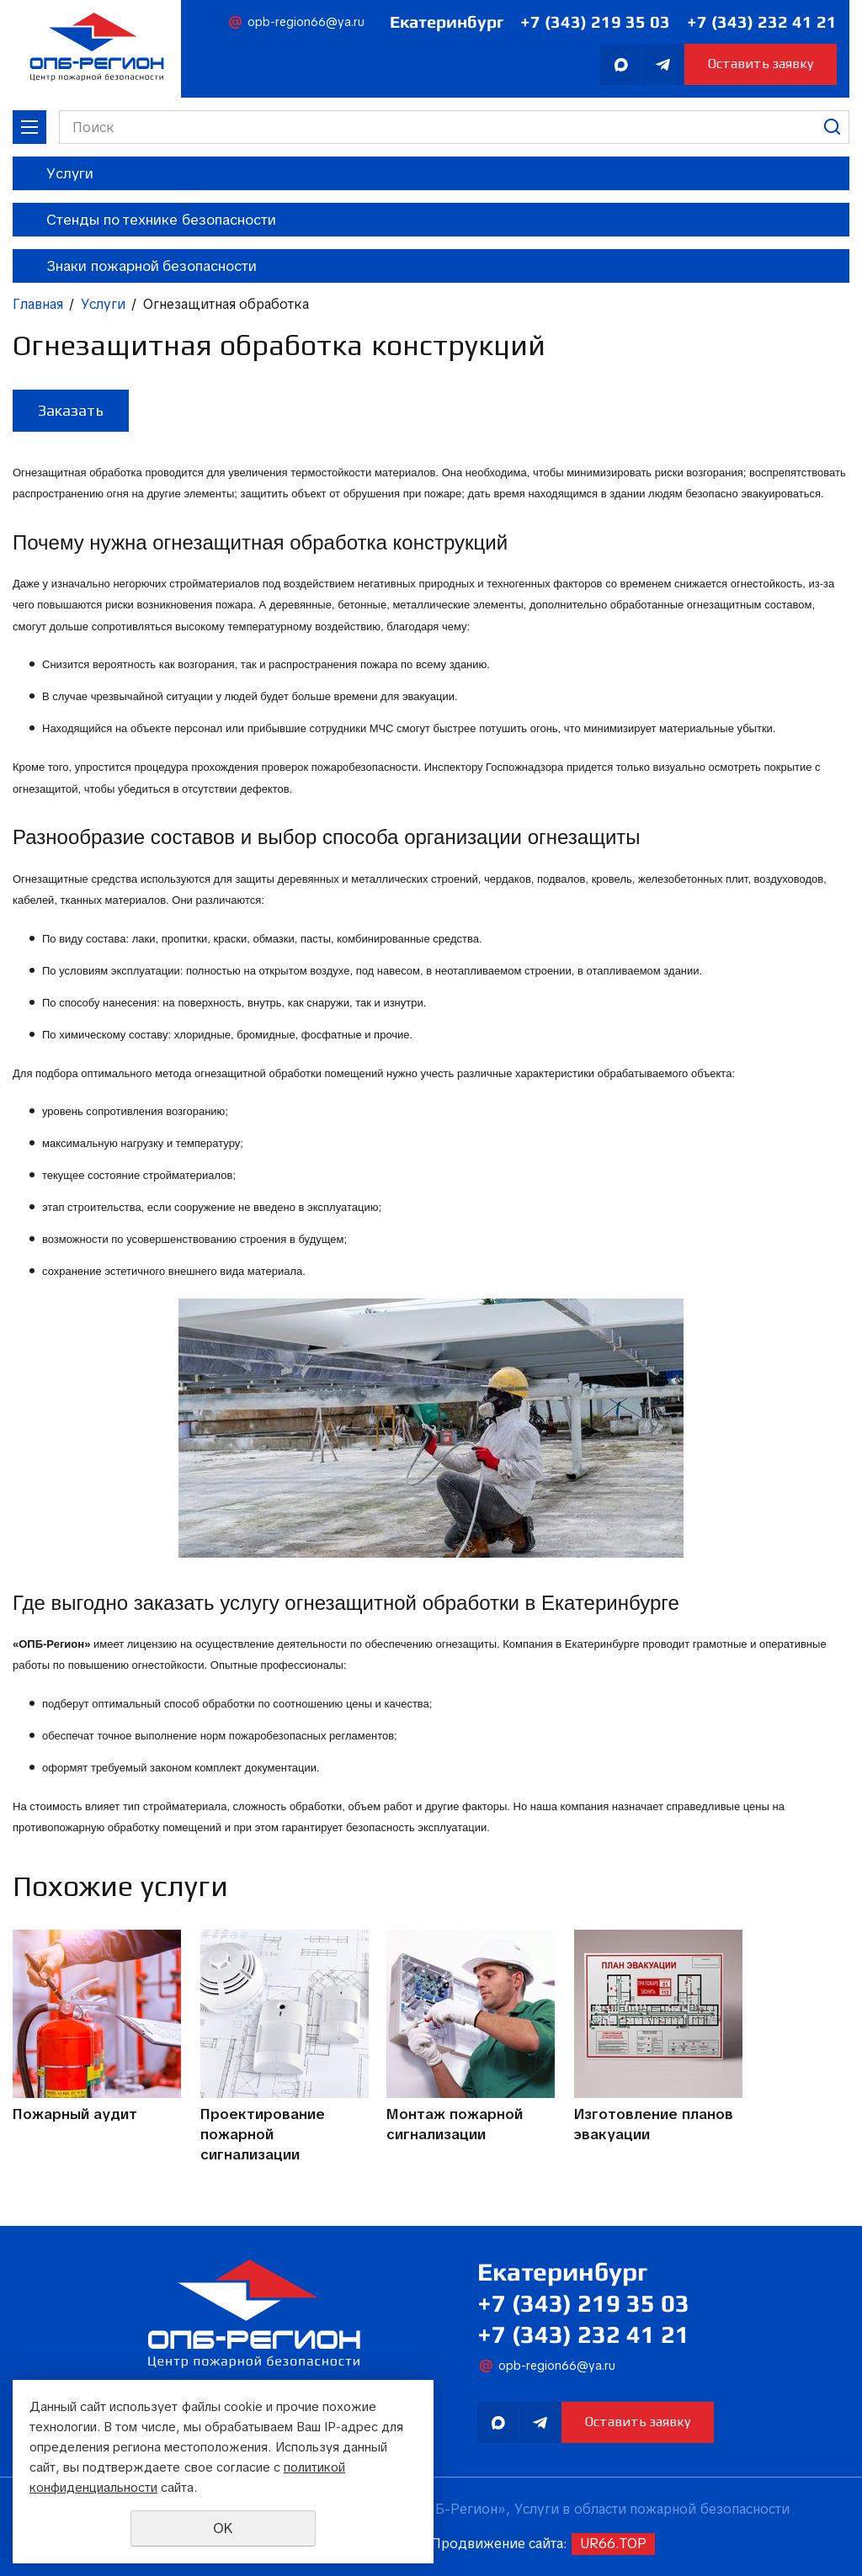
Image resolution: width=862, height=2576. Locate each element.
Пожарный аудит (75, 2115)
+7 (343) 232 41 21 (762, 21)
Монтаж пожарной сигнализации (458, 2125)
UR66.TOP (613, 2543)
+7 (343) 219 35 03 (595, 21)
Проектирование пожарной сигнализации (263, 2135)
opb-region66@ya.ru (305, 21)
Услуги (103, 305)
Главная (38, 305)
